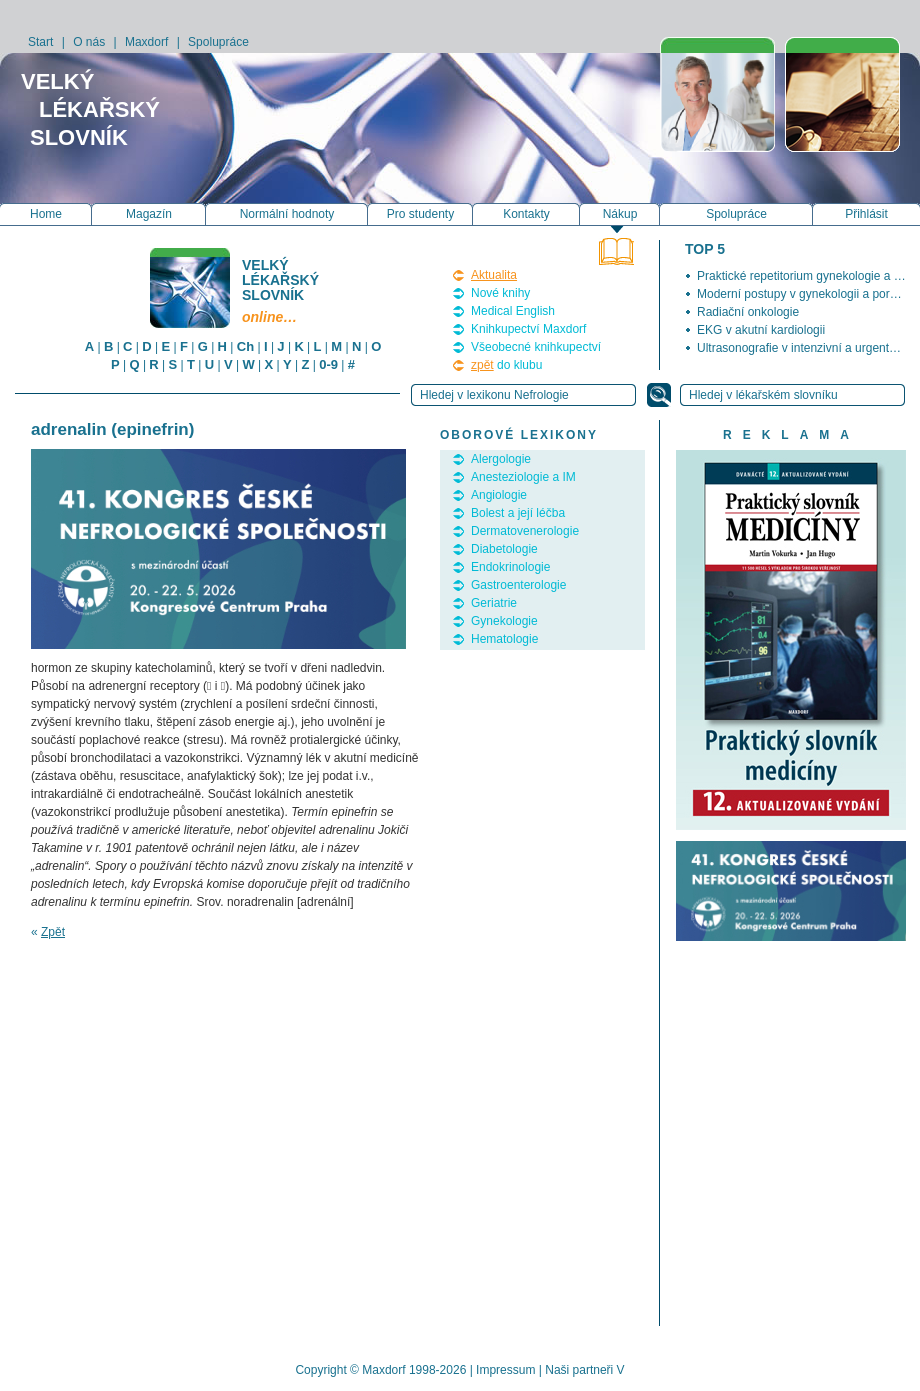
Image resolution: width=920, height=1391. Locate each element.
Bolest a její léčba (518, 513)
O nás (89, 42)
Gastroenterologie (518, 585)
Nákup (620, 214)
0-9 (328, 364)
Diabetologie (504, 549)
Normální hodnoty (287, 214)
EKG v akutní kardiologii (761, 330)
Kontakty (526, 214)
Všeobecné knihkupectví (536, 347)
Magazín (149, 214)
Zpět (53, 932)
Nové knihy (500, 293)
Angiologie (499, 495)
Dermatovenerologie (525, 531)
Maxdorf (146, 42)
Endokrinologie (510, 567)
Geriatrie (494, 603)
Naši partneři (579, 1370)
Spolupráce (218, 42)
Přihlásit (866, 214)
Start (40, 42)
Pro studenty (420, 214)
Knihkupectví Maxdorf (528, 329)
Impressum (505, 1370)
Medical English (513, 311)
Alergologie (501, 459)
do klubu (506, 365)
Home (46, 214)
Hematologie (504, 639)
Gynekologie (504, 621)
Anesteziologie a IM (523, 477)
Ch (245, 346)
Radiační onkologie (748, 312)
